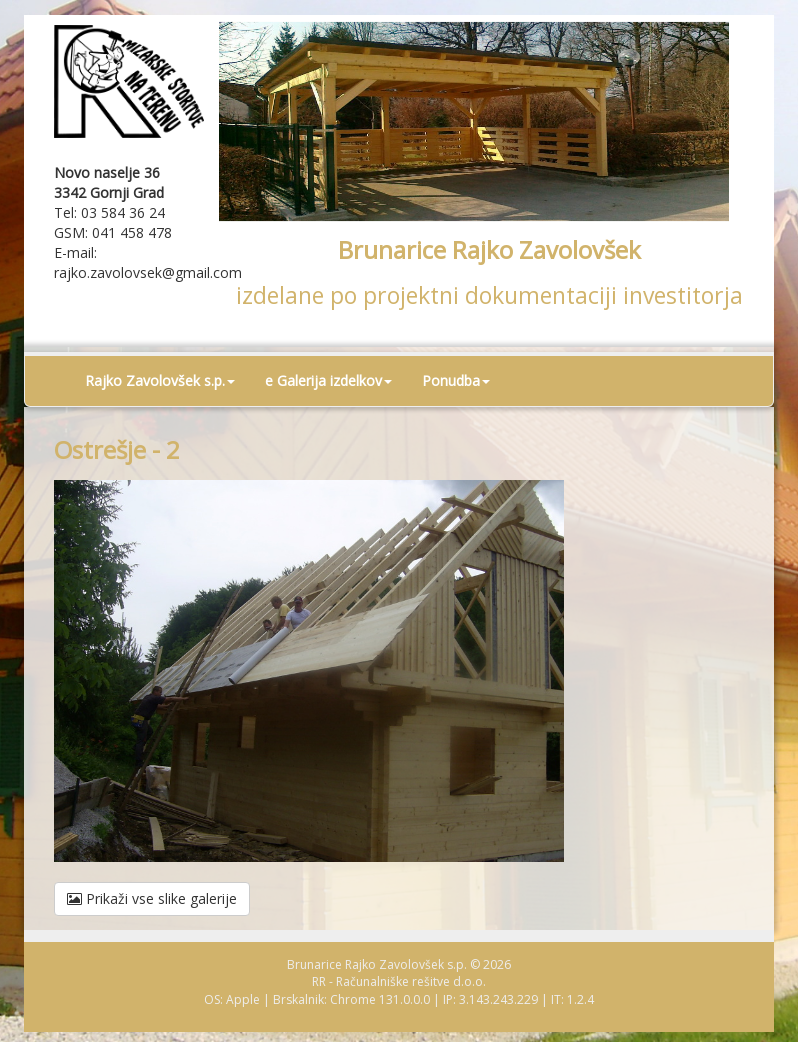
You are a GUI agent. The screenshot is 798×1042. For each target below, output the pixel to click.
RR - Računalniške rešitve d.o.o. (399, 981)
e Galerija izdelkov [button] (328, 380)
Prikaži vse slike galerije (152, 898)
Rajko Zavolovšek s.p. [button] (160, 380)
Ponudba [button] (456, 380)
